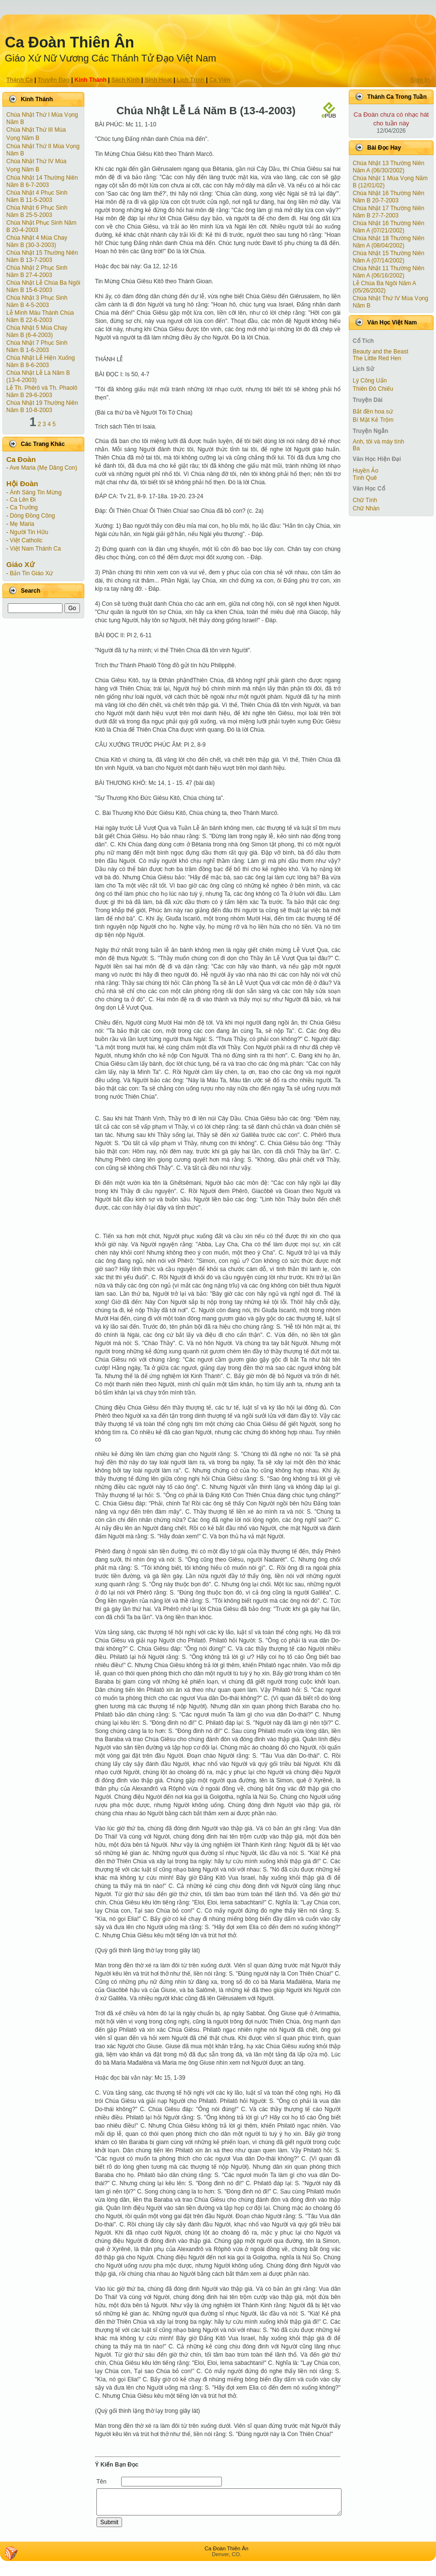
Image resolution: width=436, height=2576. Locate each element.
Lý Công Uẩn (370, 380)
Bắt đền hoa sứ (373, 411)
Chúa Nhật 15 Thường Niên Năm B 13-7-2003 (42, 256)
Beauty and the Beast (380, 351)
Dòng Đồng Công (32, 515)
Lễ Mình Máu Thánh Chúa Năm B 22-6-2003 (40, 316)
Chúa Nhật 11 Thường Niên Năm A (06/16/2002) (388, 272)
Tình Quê (365, 478)
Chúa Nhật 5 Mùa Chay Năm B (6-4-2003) (36, 331)
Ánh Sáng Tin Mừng (36, 492)
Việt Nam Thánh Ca (35, 548)
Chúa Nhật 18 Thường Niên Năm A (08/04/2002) (388, 242)
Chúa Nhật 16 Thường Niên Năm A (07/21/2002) (388, 227)
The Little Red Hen (377, 358)
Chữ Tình (365, 500)
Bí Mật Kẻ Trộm (373, 419)
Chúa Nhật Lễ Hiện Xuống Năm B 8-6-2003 (40, 361)
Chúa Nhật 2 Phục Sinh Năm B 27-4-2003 (36, 271)
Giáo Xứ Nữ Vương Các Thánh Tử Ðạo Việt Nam (110, 58)
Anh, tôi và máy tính (378, 441)
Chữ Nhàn (366, 508)
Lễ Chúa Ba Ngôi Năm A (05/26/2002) (384, 287)
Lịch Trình (190, 80)
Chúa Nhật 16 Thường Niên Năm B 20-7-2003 (388, 197)
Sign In (420, 80)
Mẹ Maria (22, 524)
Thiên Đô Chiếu (373, 388)
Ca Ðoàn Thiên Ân (69, 42)
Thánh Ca (19, 80)
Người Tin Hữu (29, 532)
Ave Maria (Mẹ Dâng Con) (44, 467)
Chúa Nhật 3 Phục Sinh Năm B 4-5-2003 (36, 301)
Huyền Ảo (365, 470)
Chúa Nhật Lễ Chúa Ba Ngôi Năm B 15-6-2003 (43, 286)
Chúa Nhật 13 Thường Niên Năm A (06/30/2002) (388, 167)
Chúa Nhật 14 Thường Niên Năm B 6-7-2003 (42, 181)
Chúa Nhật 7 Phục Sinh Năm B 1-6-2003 (36, 346)
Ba (356, 448)
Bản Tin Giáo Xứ (31, 573)
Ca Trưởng (24, 507)
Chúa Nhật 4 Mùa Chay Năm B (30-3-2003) (36, 241)
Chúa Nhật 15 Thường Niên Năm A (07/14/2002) (388, 257)
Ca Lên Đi (22, 499)
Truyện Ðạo (54, 80)
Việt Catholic (26, 540)
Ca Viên (220, 80)
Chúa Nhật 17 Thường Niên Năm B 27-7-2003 (388, 212)
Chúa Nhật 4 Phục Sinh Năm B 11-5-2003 (36, 196)
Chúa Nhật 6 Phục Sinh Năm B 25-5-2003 (36, 211)
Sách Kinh (125, 80)
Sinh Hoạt (158, 80)
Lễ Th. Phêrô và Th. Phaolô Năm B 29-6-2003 (42, 391)
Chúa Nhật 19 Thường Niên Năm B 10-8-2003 (42, 406)
